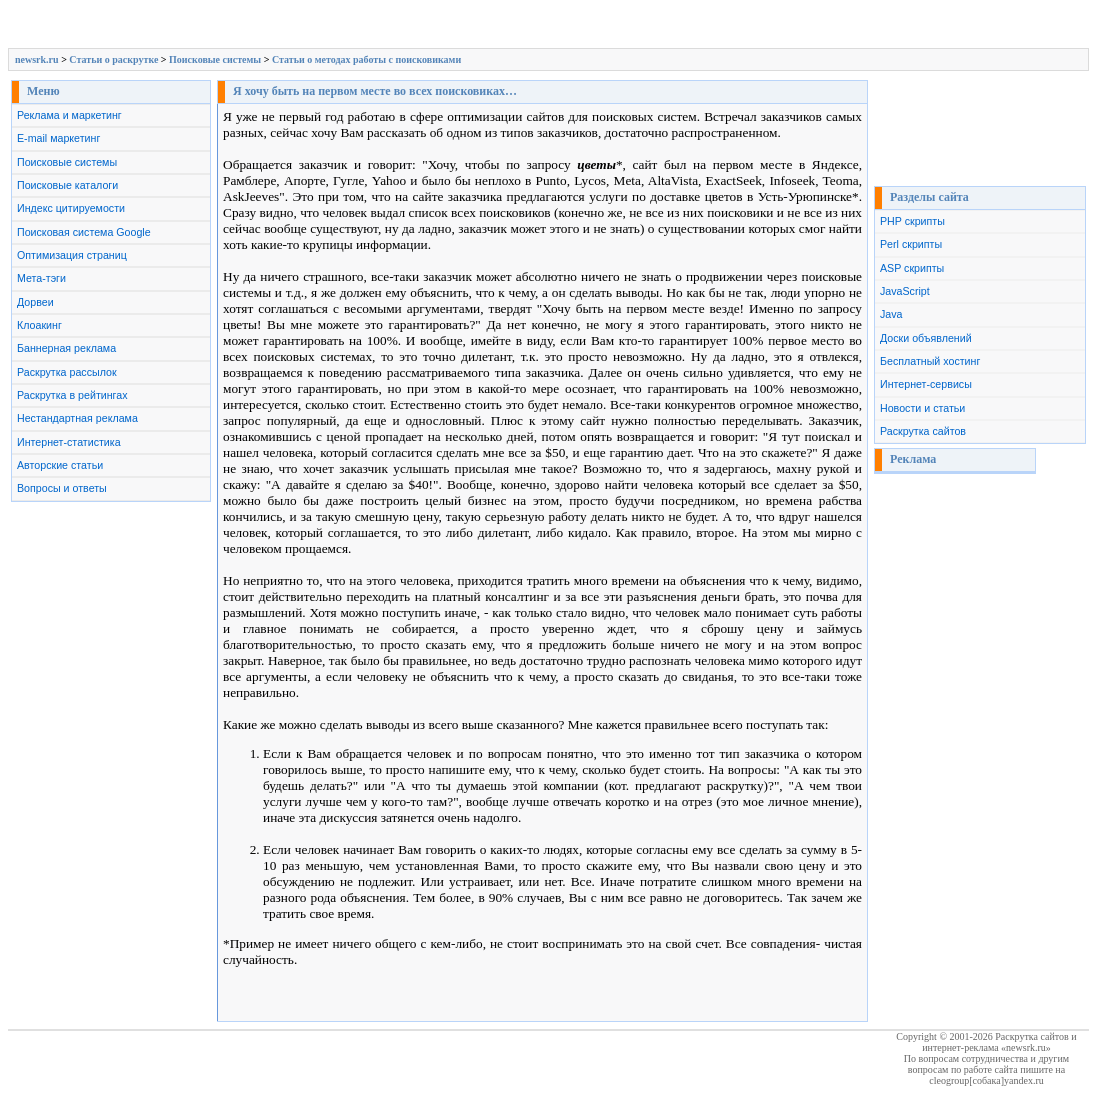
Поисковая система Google (84, 232)
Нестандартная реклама (77, 418)
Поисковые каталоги (67, 185)
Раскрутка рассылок (67, 372)
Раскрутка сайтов (923, 431)
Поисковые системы (215, 59)
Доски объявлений (926, 338)
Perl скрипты (911, 244)
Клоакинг (39, 325)
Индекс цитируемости (71, 208)
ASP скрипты (912, 268)
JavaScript (905, 291)
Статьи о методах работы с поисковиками (366, 59)
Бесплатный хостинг (930, 361)
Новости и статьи (922, 408)
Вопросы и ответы (62, 488)
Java (891, 314)
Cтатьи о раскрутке (113, 59)
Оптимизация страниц (72, 255)
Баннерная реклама (66, 348)
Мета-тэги (41, 278)
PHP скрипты (912, 221)
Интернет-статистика (69, 442)
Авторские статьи (60, 465)
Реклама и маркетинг (69, 115)
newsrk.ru (37, 59)
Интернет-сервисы (926, 384)
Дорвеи (35, 302)
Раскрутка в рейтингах (72, 395)
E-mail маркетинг (58, 138)
